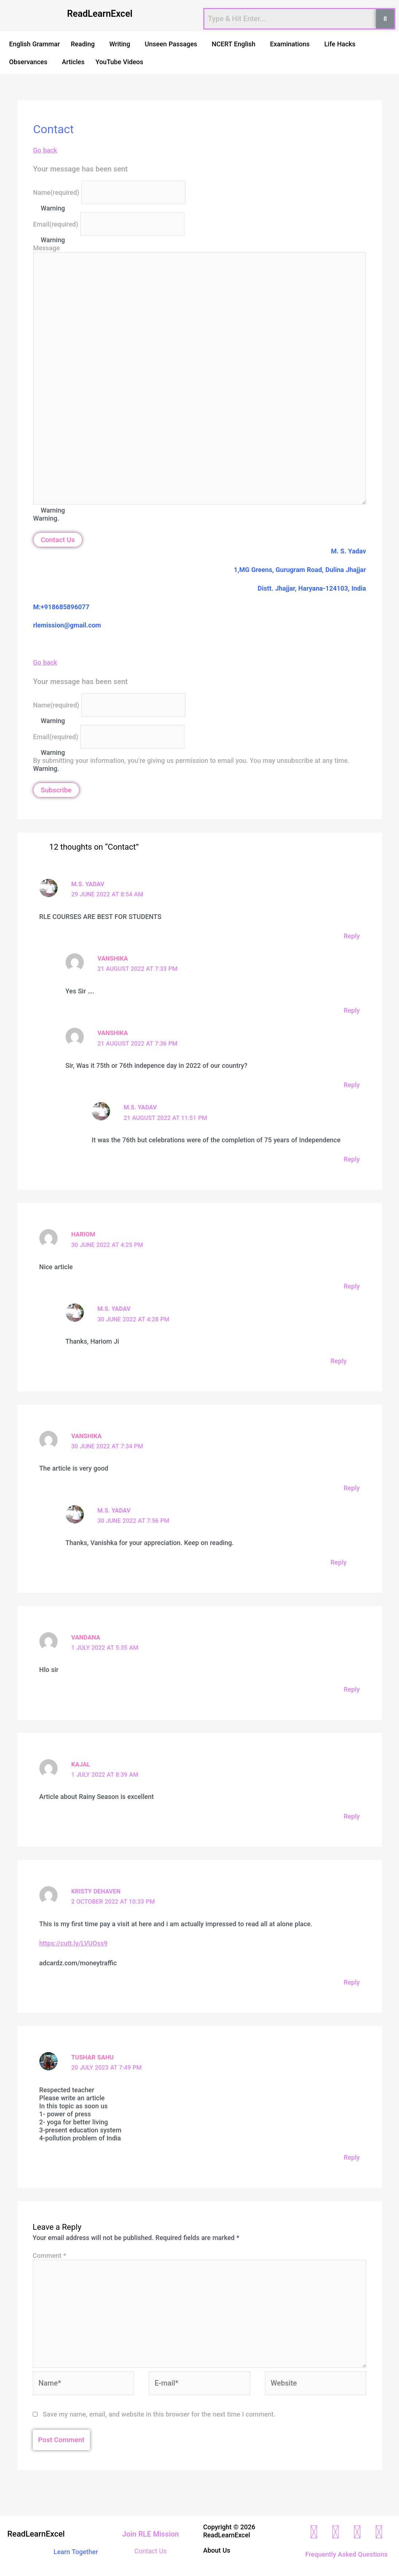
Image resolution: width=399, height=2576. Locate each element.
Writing (119, 44)
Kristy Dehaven (96, 1890)
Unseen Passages (171, 44)
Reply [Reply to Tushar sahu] (352, 2156)
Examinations (290, 44)
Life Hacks (340, 44)
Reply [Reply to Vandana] (352, 1688)
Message (46, 248)
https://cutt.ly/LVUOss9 (73, 1942)
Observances (28, 62)
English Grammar (34, 44)
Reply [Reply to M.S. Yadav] (352, 936)
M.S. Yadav (88, 884)
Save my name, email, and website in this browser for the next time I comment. (159, 2413)
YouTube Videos (119, 62)
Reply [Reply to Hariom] (352, 1286)
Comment (49, 2254)
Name (56, 192)
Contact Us (58, 540)
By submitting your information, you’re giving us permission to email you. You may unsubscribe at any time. (191, 760)
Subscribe (56, 790)
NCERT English (233, 44)
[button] (84, 44)
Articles (73, 62)
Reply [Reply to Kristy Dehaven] (352, 1981)
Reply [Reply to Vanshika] (352, 1010)
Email (55, 224)
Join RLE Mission (150, 2533)
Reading (83, 44)
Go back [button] (45, 150)
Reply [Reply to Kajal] (352, 1815)
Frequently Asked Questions (346, 2553)
